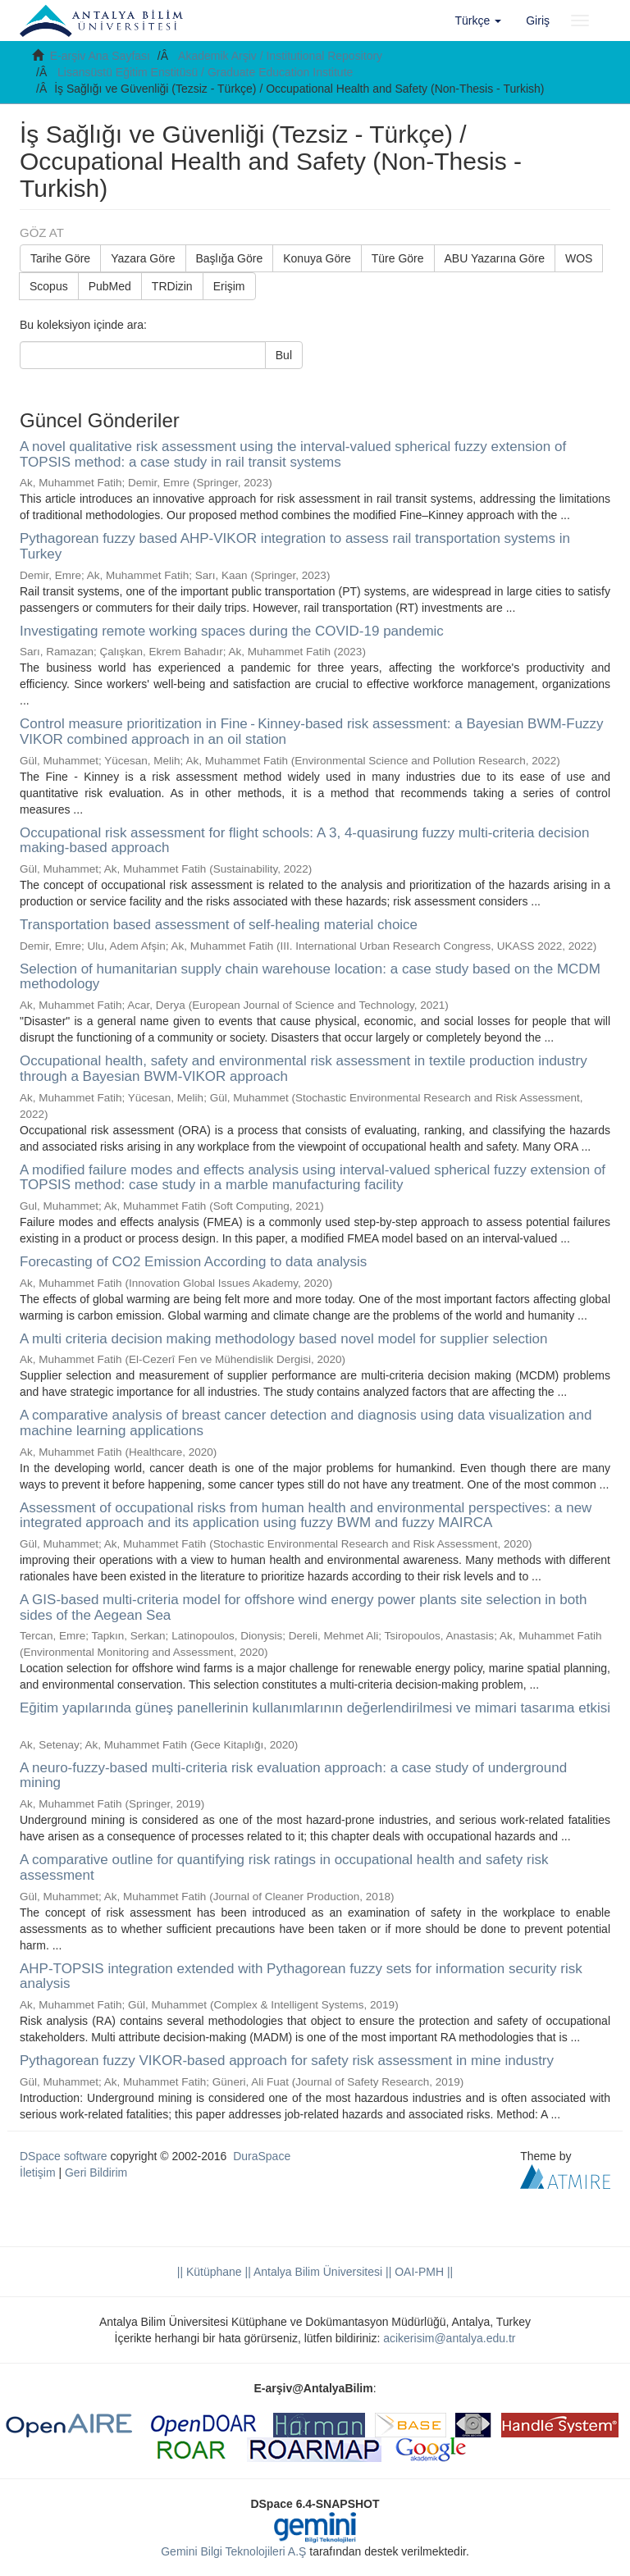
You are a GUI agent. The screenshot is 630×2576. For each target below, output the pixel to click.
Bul (284, 355)
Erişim (229, 286)
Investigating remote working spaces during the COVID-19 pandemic (232, 631)
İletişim (38, 2172)
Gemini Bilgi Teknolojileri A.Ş (233, 2551)
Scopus (49, 286)
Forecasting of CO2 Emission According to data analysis (193, 1262)
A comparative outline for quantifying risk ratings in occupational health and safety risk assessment (284, 1867)
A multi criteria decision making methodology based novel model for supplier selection (284, 1339)
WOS (578, 258)
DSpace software (63, 2156)
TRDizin (172, 286)
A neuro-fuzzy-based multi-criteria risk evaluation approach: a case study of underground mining (293, 1775)
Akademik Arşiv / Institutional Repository (280, 55)
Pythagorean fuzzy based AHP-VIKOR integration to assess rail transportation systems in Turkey (295, 546)
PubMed (110, 286)
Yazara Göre (143, 258)
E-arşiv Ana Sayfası (100, 55)
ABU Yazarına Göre (495, 258)
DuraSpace (261, 2156)
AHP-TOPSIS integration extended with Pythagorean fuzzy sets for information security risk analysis (301, 1976)
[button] (478, 20)
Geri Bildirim (96, 2172)
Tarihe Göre (60, 258)
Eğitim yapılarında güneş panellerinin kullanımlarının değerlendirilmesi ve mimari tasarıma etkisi (315, 1708)
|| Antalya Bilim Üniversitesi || (317, 2271)
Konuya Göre (317, 258)
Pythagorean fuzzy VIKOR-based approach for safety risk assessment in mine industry (287, 2060)
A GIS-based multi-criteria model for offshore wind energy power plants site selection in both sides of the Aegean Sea (303, 1607)
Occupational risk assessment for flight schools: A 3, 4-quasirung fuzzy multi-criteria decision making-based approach (304, 840)
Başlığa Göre (229, 258)
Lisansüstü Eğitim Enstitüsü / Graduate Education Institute (205, 72)
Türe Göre (398, 258)
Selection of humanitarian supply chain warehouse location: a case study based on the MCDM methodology (310, 976)
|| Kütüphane (209, 2271)
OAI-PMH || (422, 2271)
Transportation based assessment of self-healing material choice (219, 924)
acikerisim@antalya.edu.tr (449, 2338)
